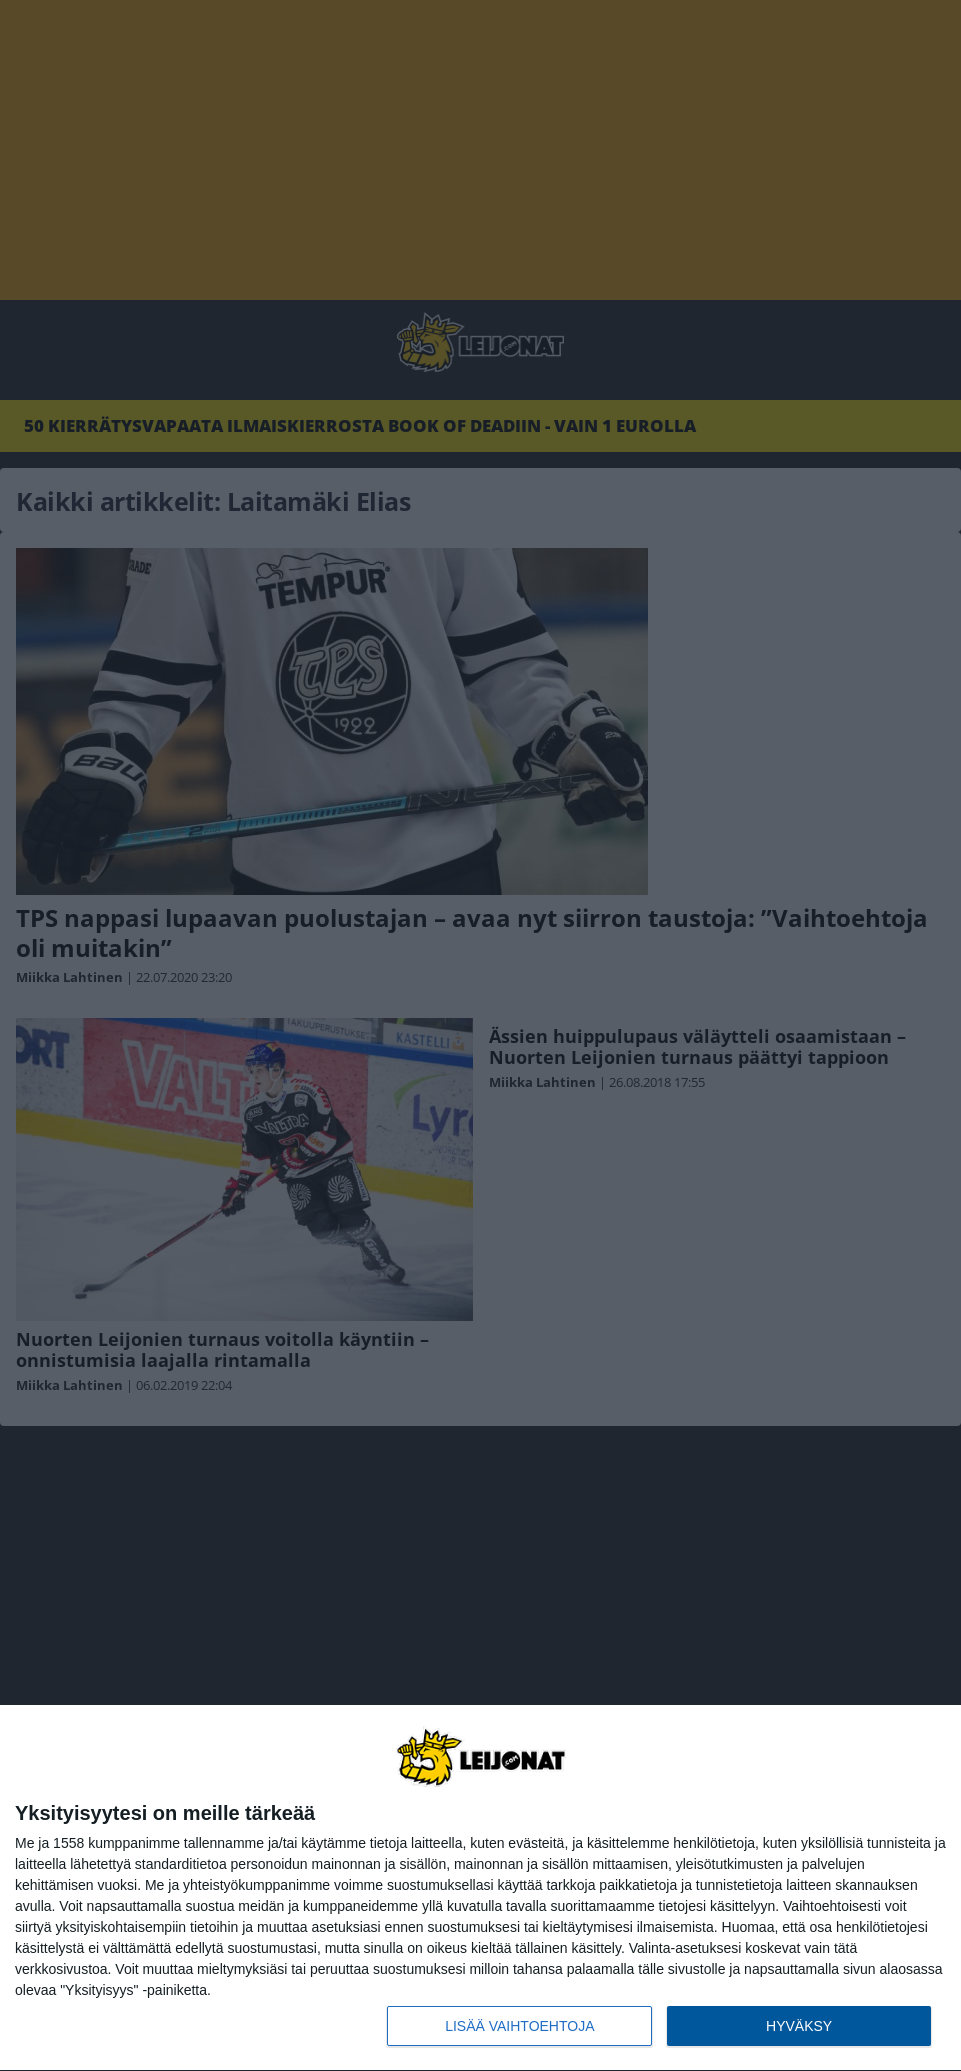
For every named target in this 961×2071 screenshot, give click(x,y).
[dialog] (480, 1888)
